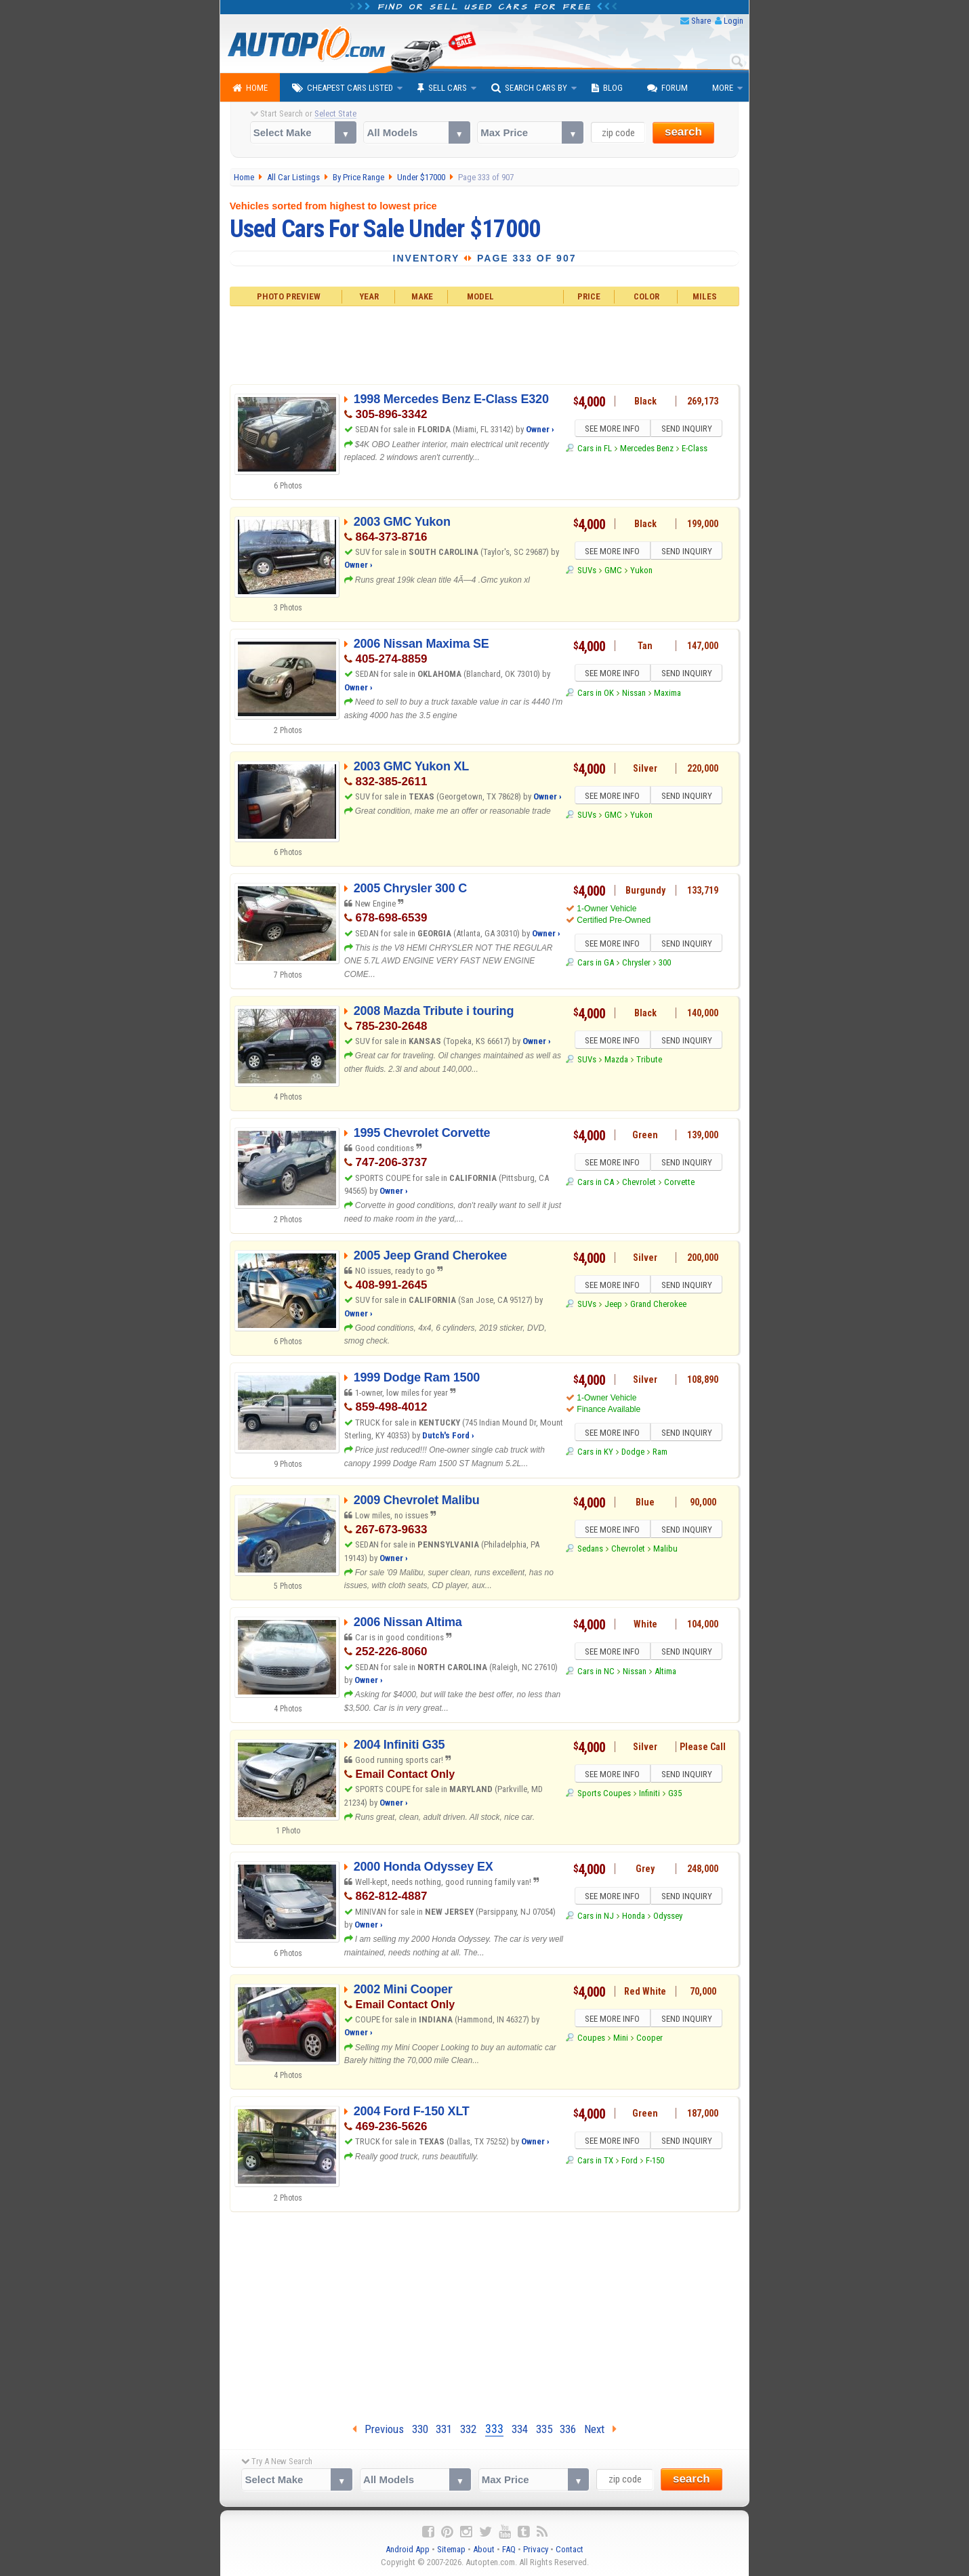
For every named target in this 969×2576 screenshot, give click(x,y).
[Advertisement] (485, 343)
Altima (665, 1673)
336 (568, 2429)
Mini (620, 2040)
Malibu (665, 1550)
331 (444, 2429)
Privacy (535, 2549)
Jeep (613, 1306)
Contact (569, 2549)
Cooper (649, 2040)
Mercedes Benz (647, 450)
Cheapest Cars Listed (342, 88)
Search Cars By (529, 88)
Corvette (679, 1184)
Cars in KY (595, 1454)
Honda (633, 1918)
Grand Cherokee (658, 1306)
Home (250, 88)
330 (420, 2429)
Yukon (641, 572)
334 (520, 2429)
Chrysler (636, 964)
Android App (408, 2549)
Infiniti (649, 1795)
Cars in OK (595, 695)
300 (665, 964)
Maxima (667, 695)
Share (701, 21)
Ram (660, 1454)
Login (733, 21)
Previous (378, 2429)
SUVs (586, 572)
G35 (675, 1795)
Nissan (634, 695)
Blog (607, 88)
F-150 (655, 2162)
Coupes (591, 2040)
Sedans (590, 1550)
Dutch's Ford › (448, 1435)
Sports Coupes (604, 1795)
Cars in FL (594, 450)
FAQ (509, 2549)
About (484, 2549)
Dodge (632, 1454)
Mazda (616, 1061)
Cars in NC (596, 1673)
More (722, 88)
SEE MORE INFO (611, 429)
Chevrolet (639, 1184)
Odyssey (667, 1918)
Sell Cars (442, 88)
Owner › (540, 429)
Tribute (649, 1061)
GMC (613, 572)
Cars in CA (595, 1184)
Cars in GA (595, 964)
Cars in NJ (595, 1918)
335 (544, 2429)
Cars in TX (595, 2162)
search (683, 131)
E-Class (694, 450)
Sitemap (451, 2549)
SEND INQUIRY (687, 429)
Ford (629, 2162)
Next (600, 2429)
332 (468, 2429)
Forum (667, 88)
